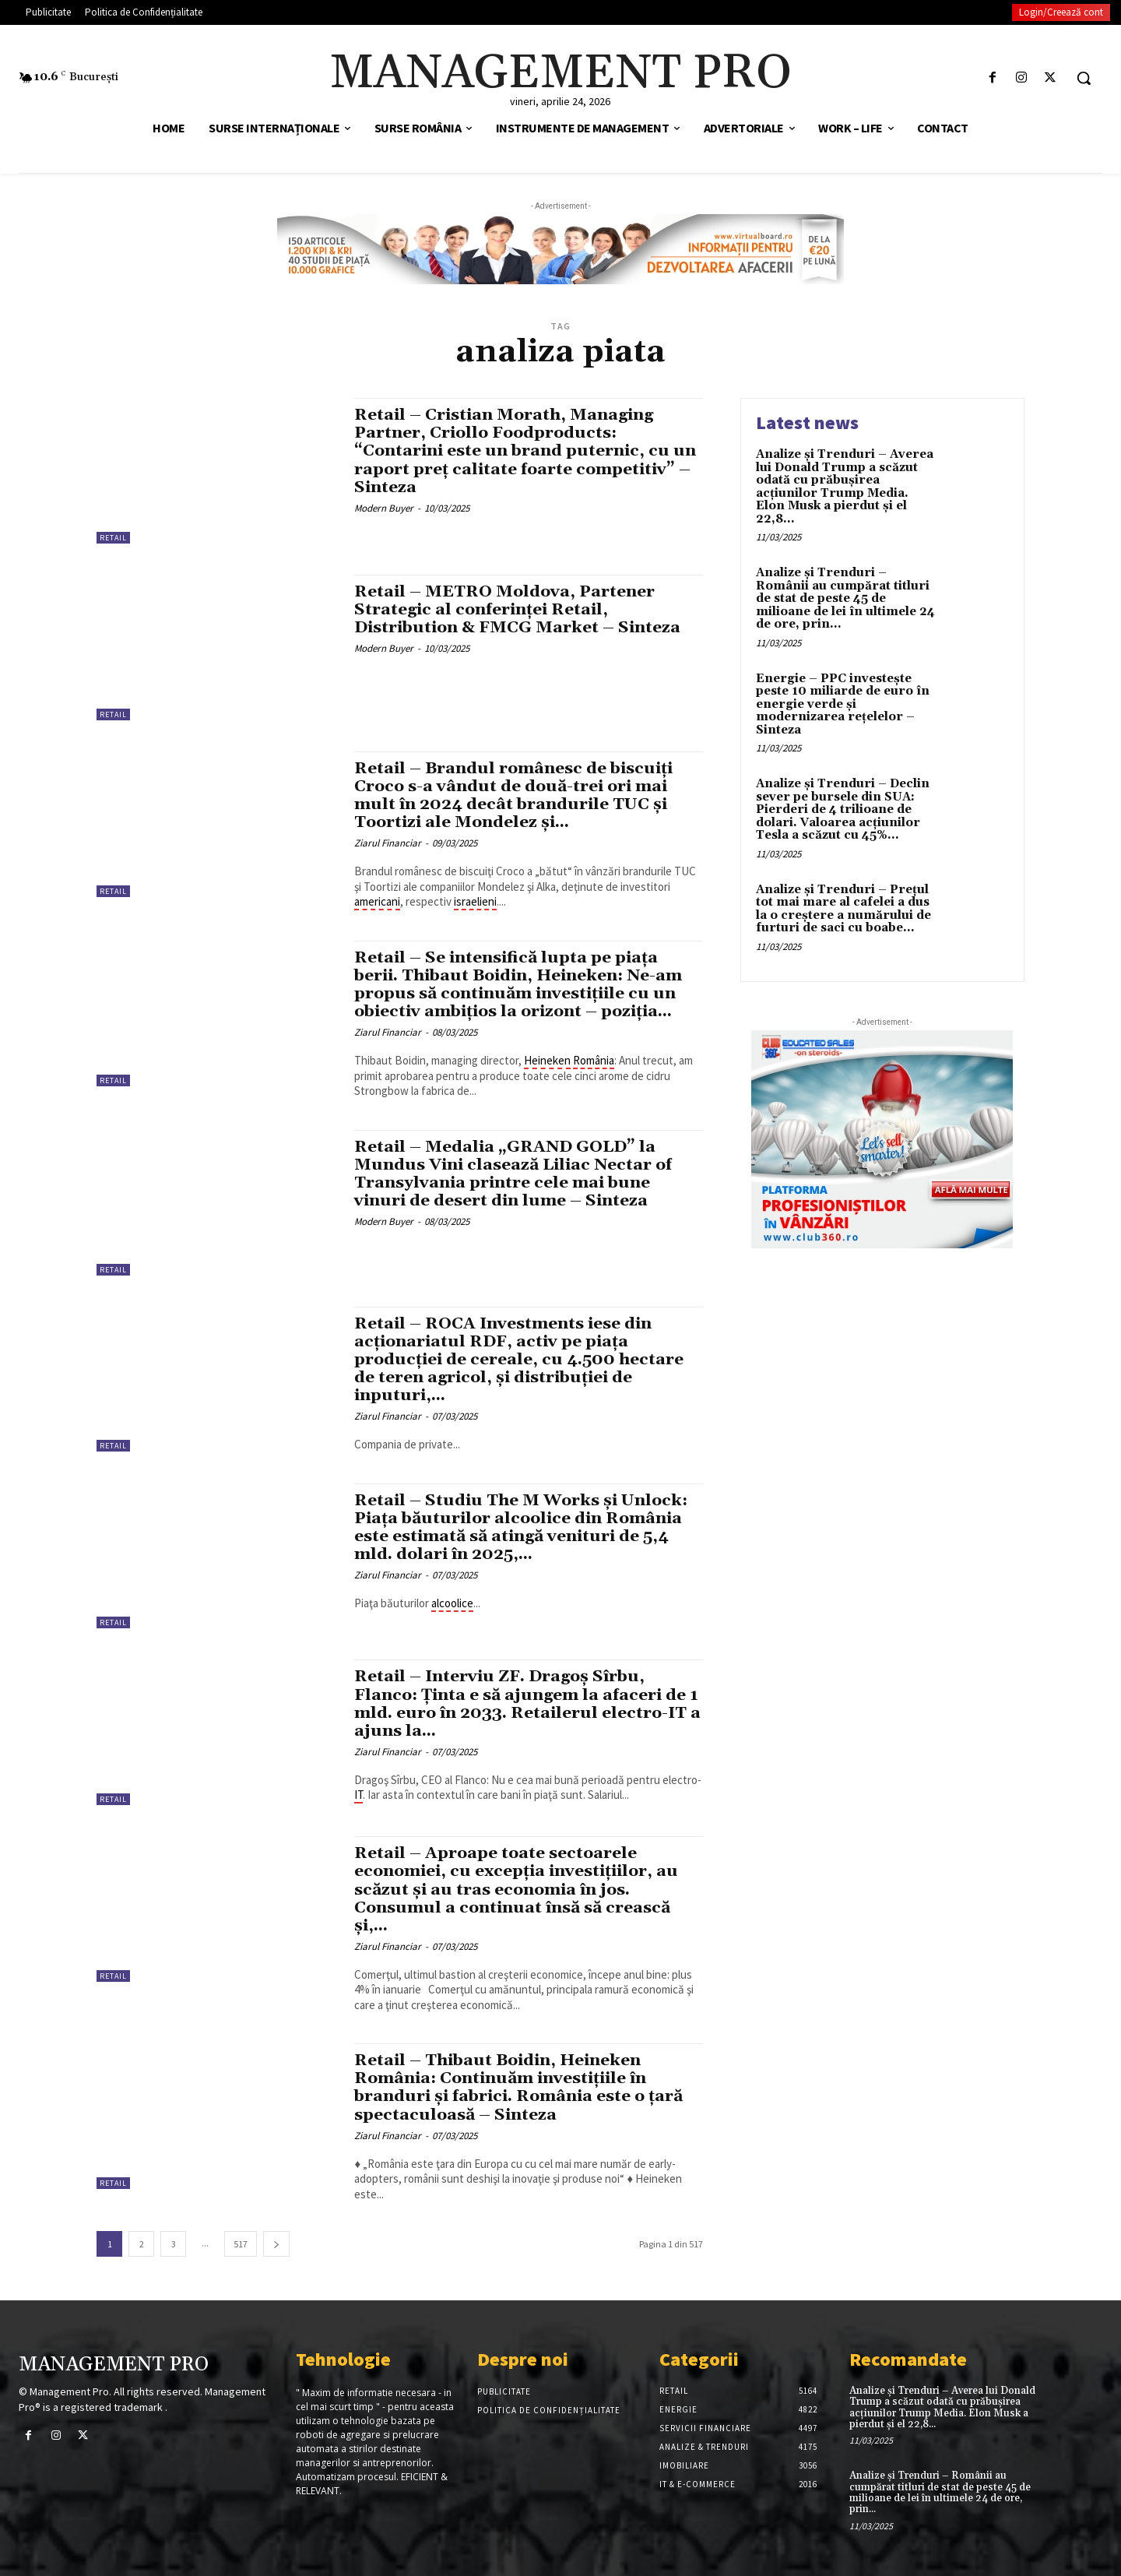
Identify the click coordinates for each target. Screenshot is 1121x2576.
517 (241, 2244)
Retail (113, 538)
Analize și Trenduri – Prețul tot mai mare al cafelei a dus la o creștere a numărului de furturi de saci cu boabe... (843, 909)
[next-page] (276, 2244)
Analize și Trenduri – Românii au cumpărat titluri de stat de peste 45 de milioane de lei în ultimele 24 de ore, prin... (845, 598)
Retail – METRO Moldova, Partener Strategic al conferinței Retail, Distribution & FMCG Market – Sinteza (519, 610)
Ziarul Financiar (387, 843)
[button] (1083, 78)
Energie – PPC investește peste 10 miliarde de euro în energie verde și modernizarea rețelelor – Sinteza (842, 704)
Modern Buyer (383, 508)
